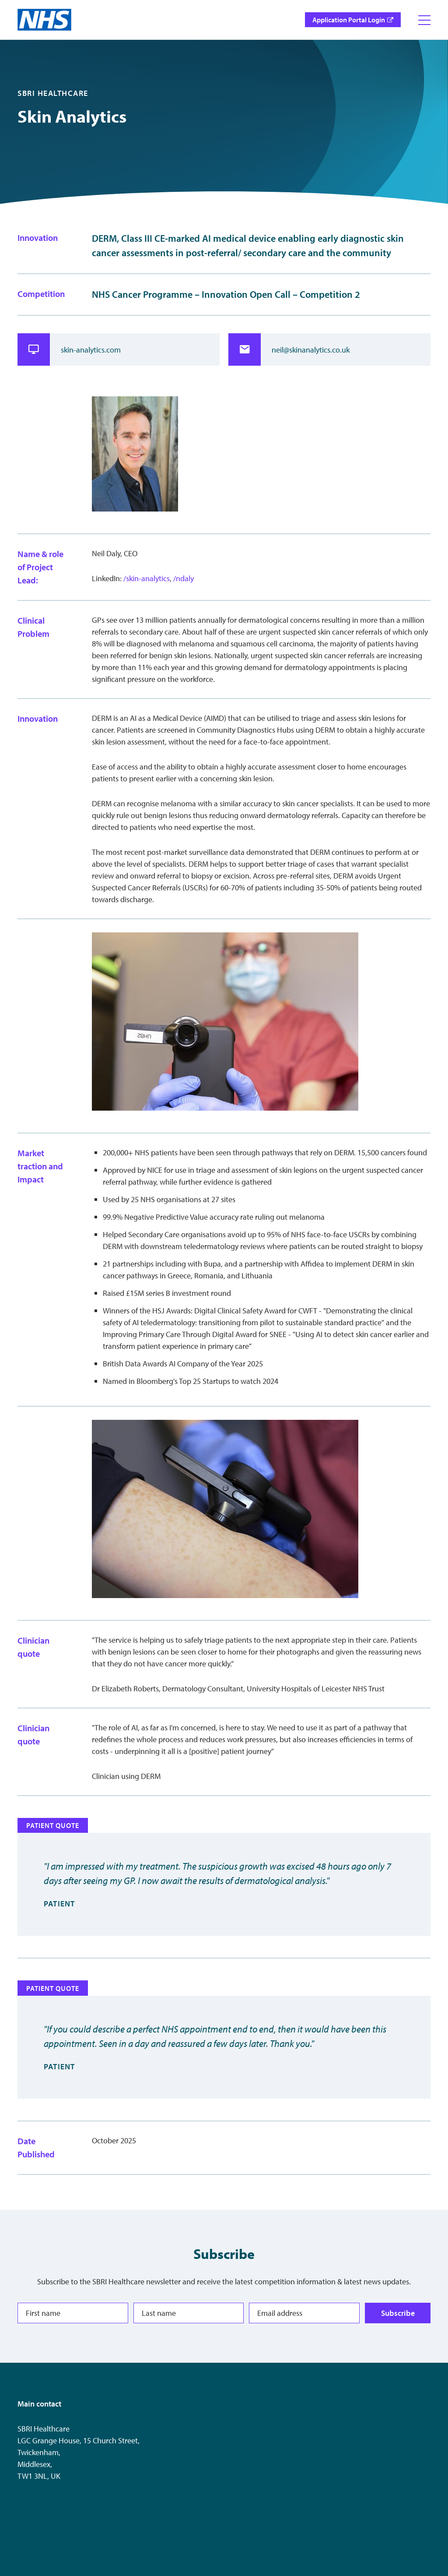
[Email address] (304, 2313)
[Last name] (188, 2313)
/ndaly (183, 578)
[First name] (73, 2313)
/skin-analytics (146, 578)
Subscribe (398, 2313)
